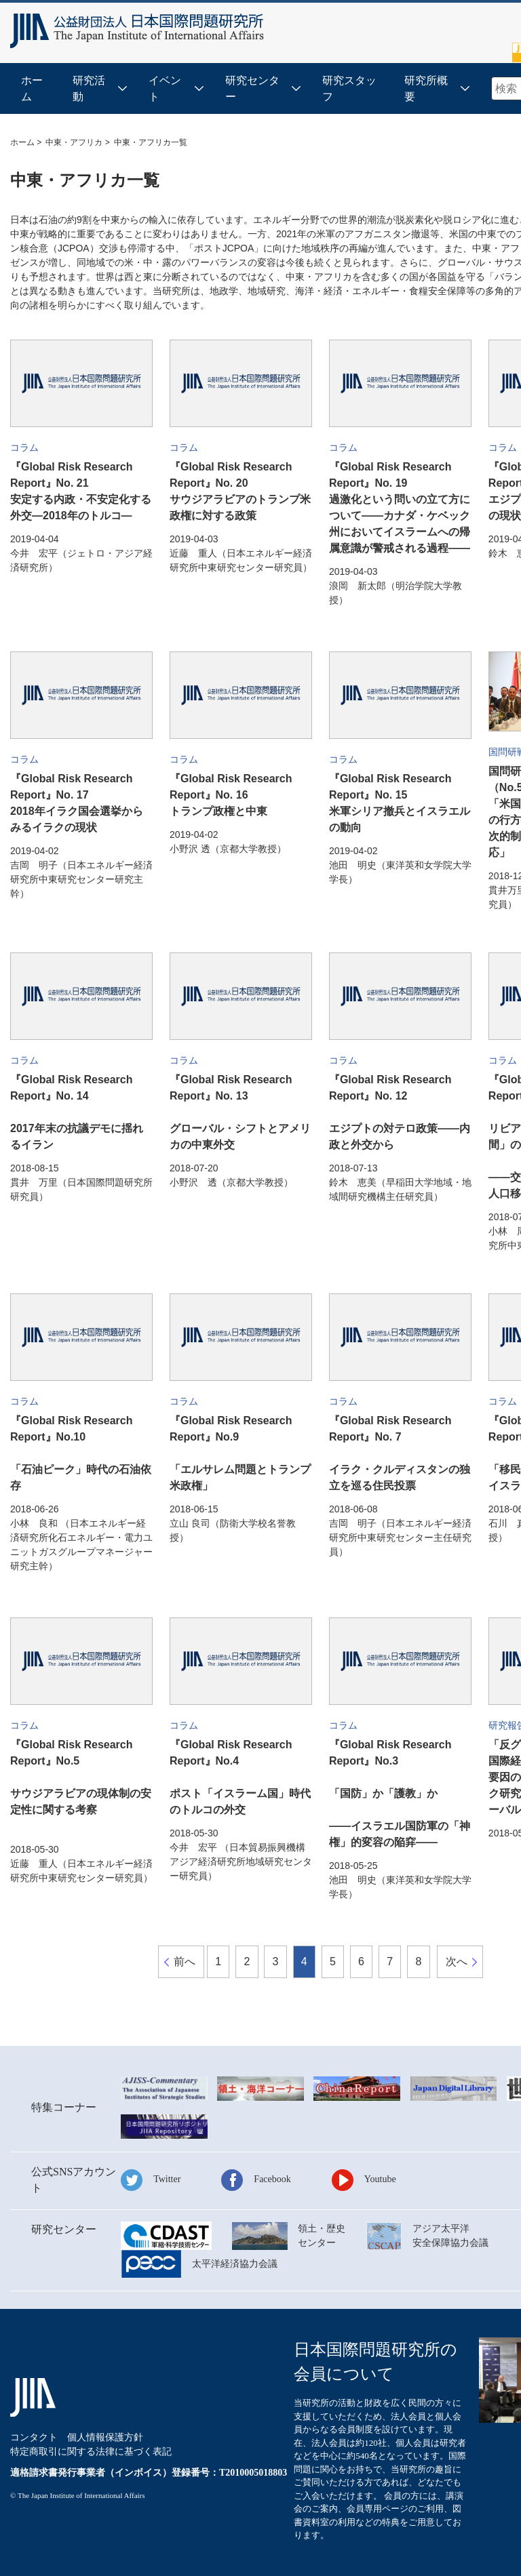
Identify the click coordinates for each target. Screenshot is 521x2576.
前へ (184, 1961)
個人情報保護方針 (105, 2437)
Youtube (380, 2179)
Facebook (272, 2179)
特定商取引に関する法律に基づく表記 (91, 2452)
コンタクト (34, 2437)
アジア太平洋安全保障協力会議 (450, 2235)
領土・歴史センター (321, 2235)
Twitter (166, 2179)
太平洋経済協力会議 (234, 2264)
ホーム (32, 88)
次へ (456, 1961)
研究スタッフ (349, 88)
